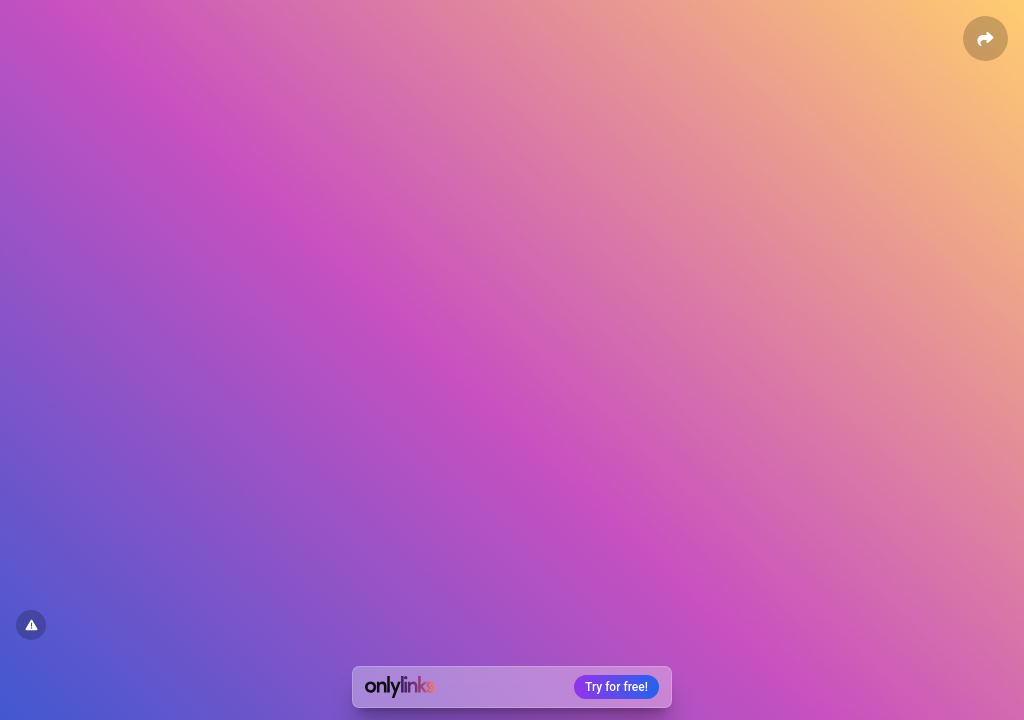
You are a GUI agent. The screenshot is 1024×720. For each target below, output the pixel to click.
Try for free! (616, 687)
